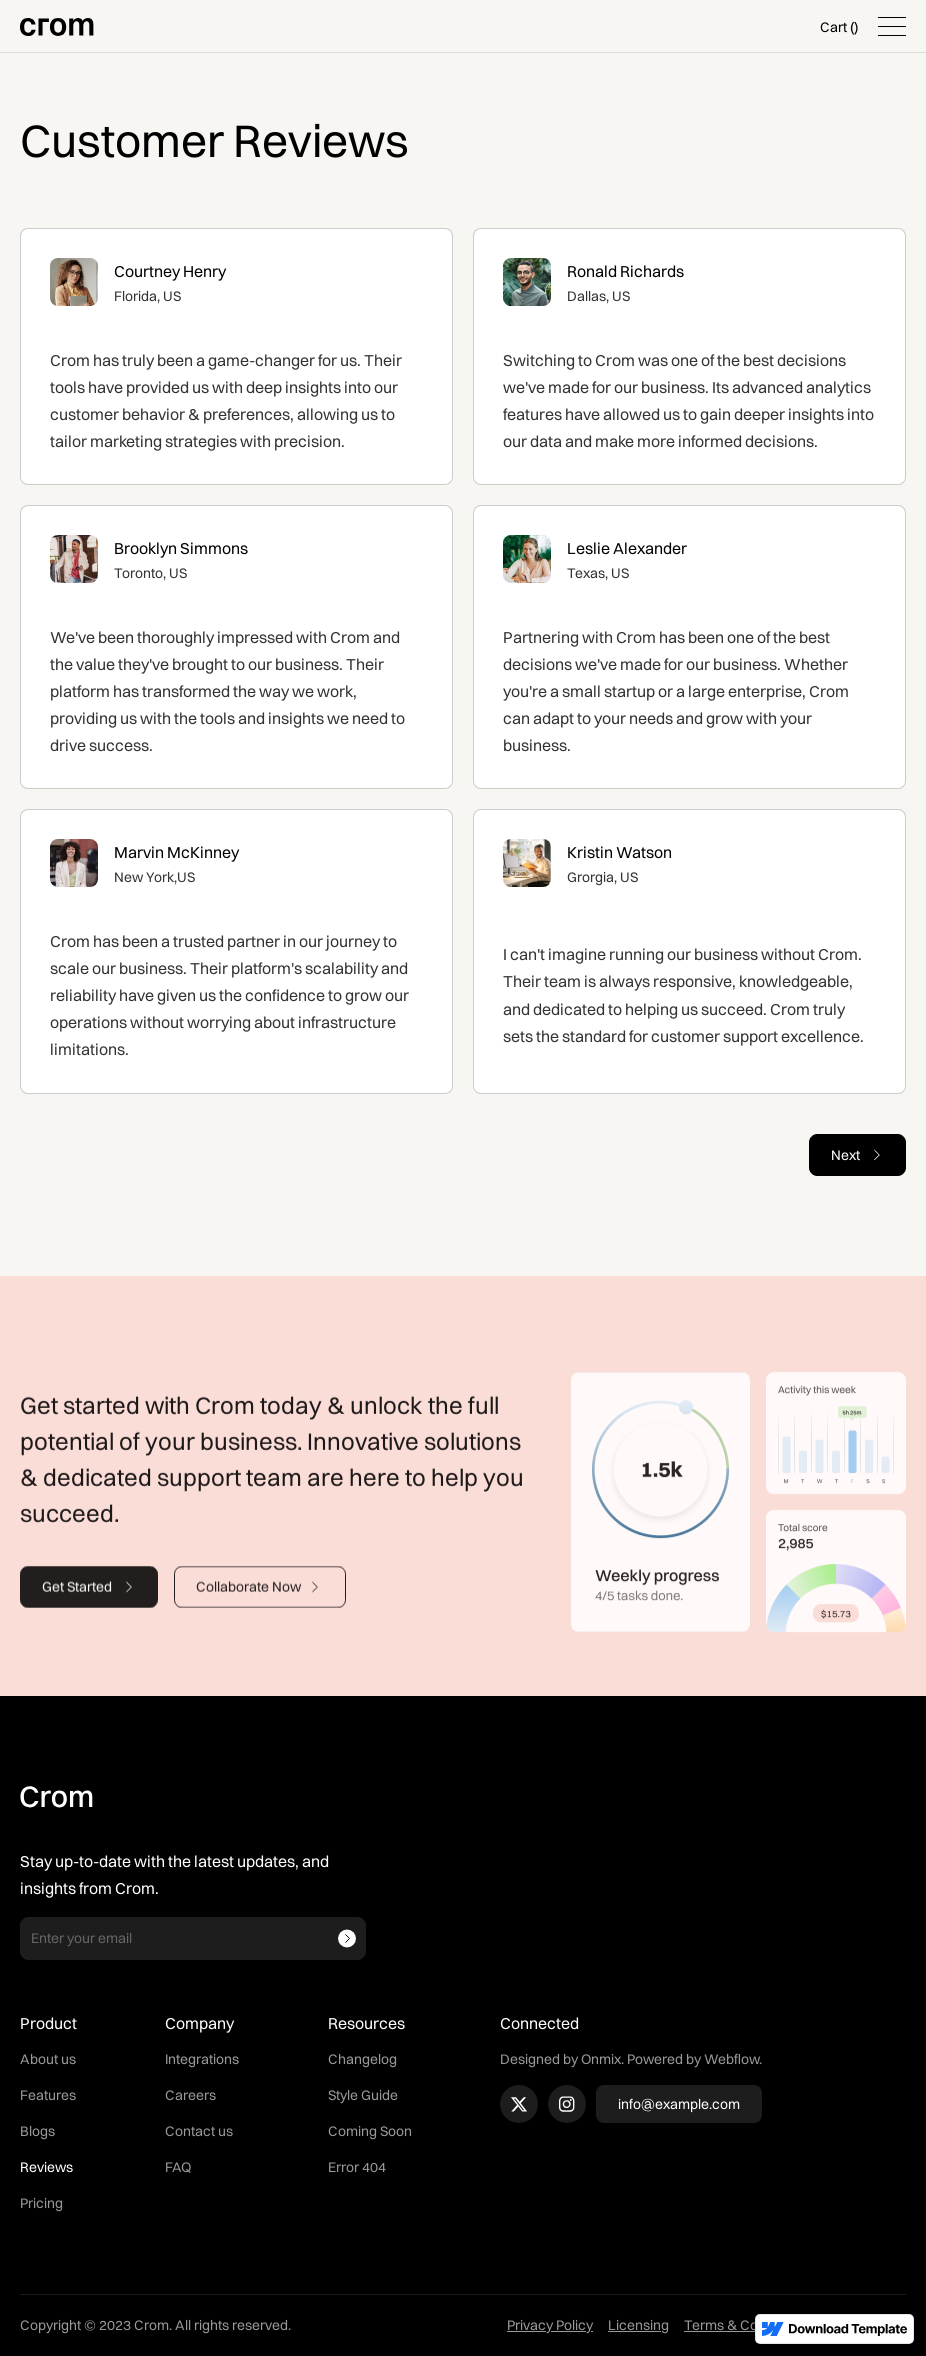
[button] (839, 27)
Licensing (638, 2325)
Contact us (199, 2131)
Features (48, 2095)
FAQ (178, 2167)
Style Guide (363, 2095)
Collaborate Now (248, 1598)
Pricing (41, 2203)
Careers (190, 2095)
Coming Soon (370, 2131)
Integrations (202, 2059)
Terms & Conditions (745, 2325)
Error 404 (357, 2167)
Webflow (731, 2059)
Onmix (601, 2059)
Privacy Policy (550, 2325)
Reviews (46, 2167)
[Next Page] (857, 1155)
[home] (57, 26)
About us (48, 2059)
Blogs (37, 2131)
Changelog (362, 2059)
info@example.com (679, 2104)
